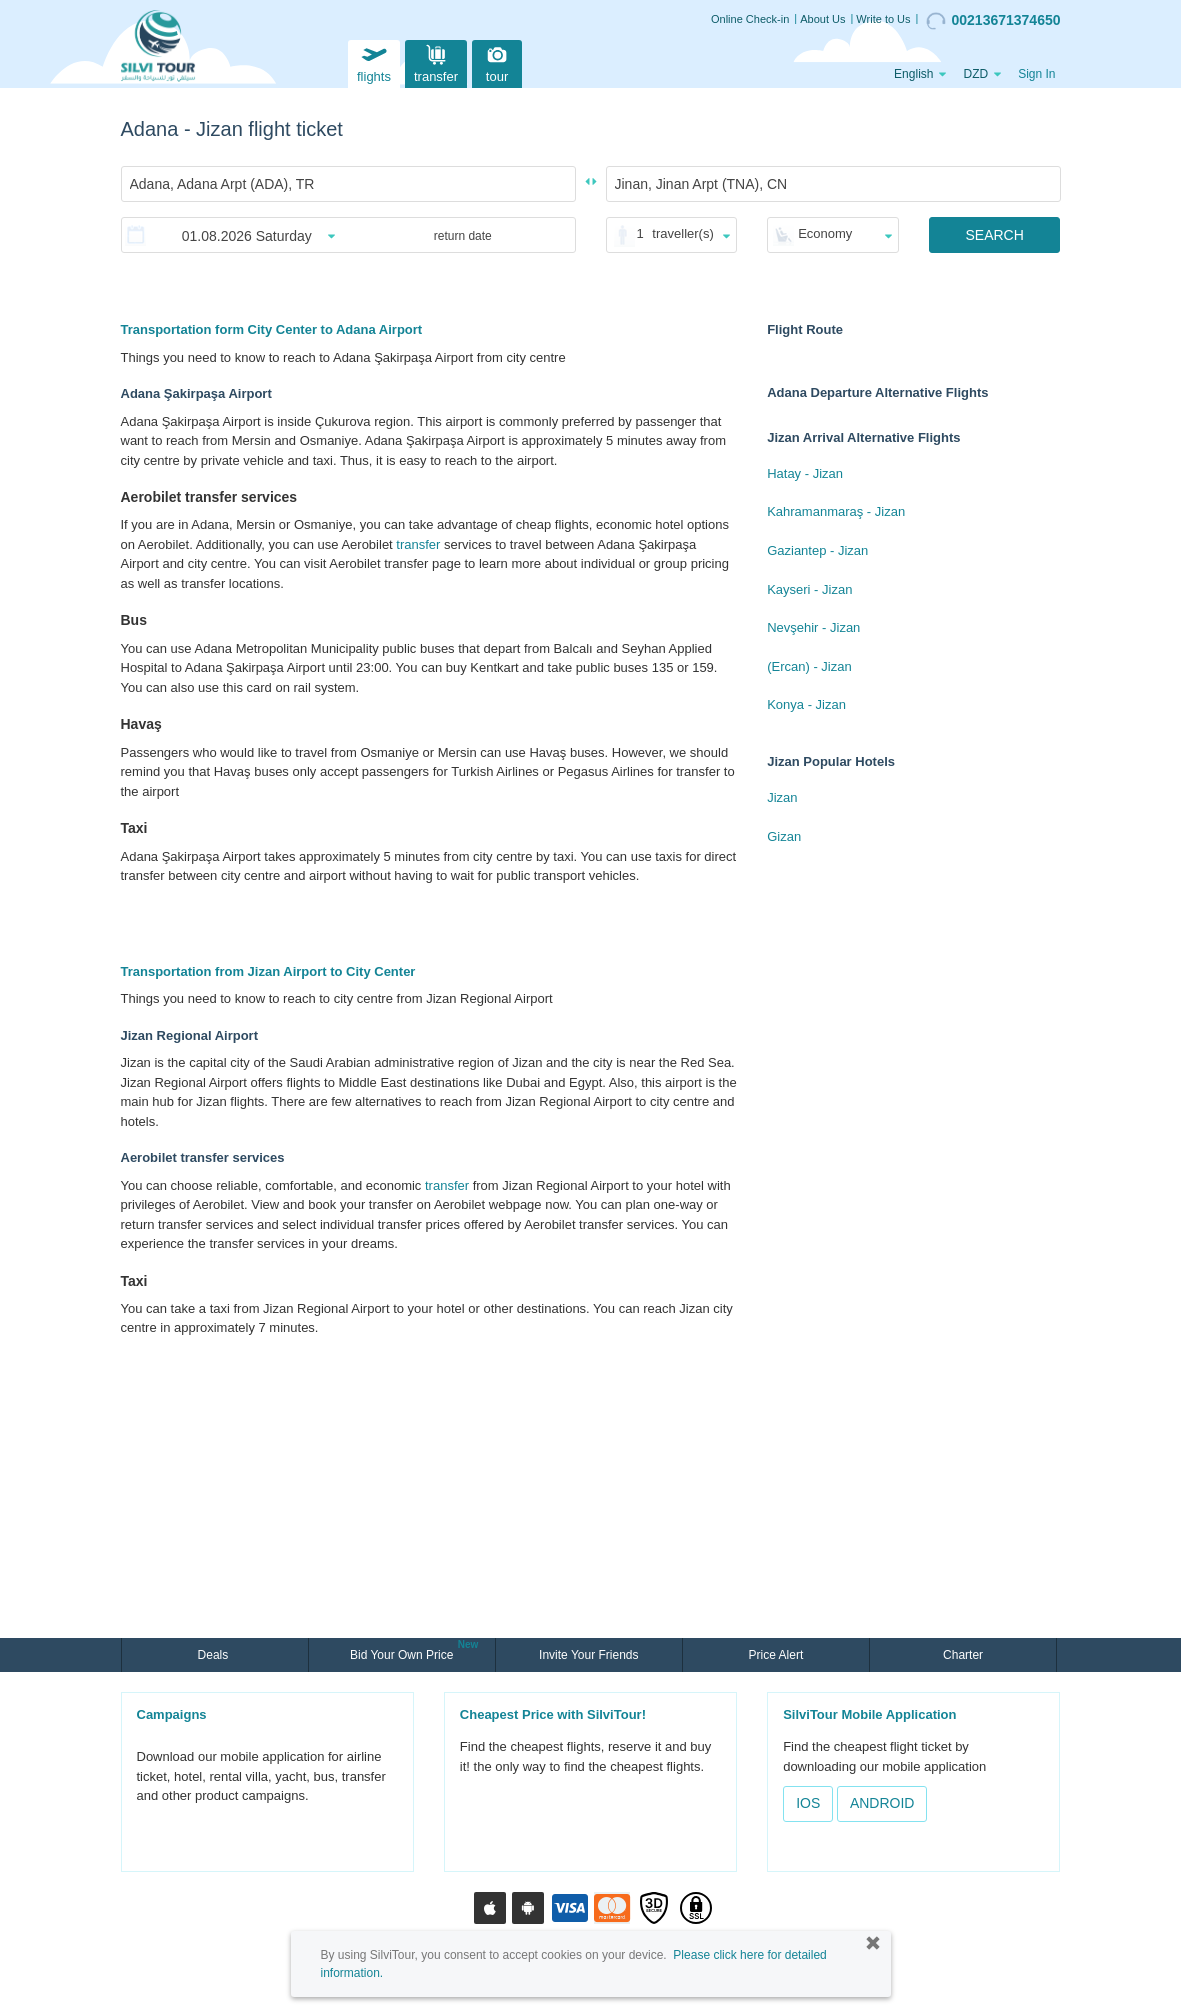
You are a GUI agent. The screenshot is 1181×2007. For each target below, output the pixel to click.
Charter (963, 1655)
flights (374, 61)
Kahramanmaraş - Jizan (836, 511)
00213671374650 (993, 21)
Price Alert (776, 1655)
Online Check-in (750, 19)
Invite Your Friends (588, 1655)
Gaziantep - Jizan (817, 550)
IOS (808, 1803)
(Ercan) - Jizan (809, 666)
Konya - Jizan (806, 704)
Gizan (784, 836)
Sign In (1036, 74)
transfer (436, 61)
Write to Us (883, 19)
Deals (215, 1655)
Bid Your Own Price (404, 1653)
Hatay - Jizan (805, 473)
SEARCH (994, 235)
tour (497, 61)
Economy (825, 233)
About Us (822, 19)
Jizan (782, 797)
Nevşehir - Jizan (813, 627)
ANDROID (882, 1803)
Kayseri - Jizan (809, 589)
